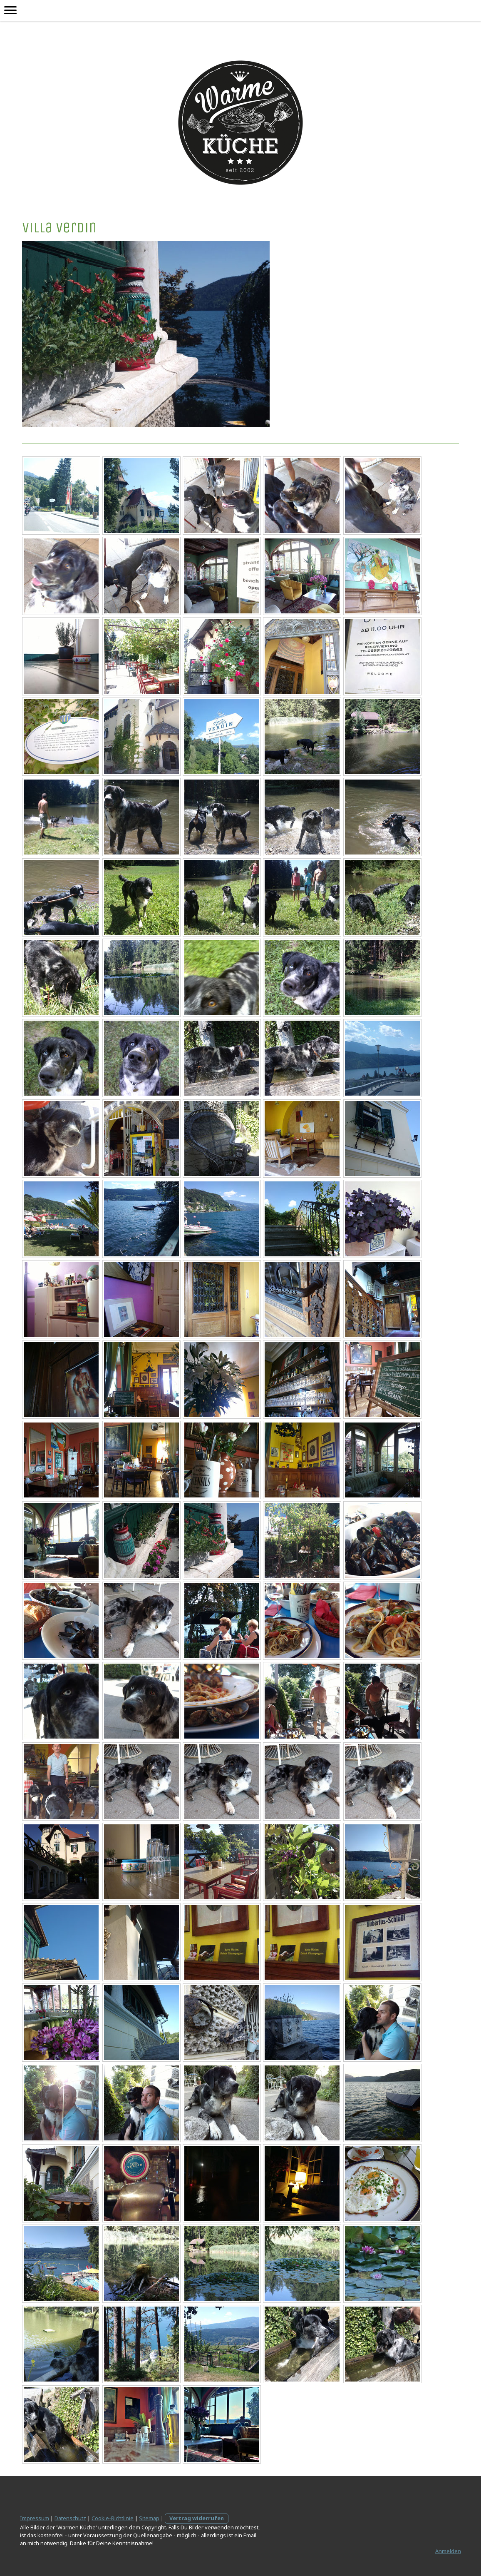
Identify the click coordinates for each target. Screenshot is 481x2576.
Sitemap (149, 2518)
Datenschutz (70, 2518)
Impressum (34, 2518)
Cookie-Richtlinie (113, 2518)
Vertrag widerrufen (196, 2518)
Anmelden (448, 2551)
